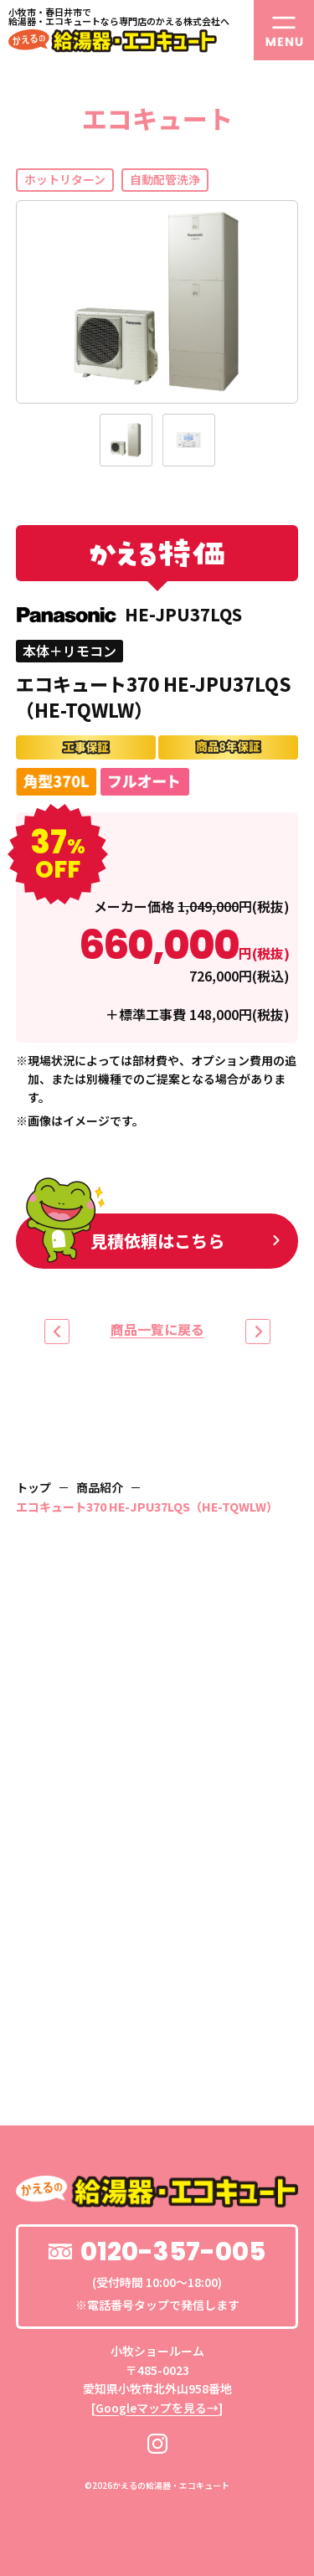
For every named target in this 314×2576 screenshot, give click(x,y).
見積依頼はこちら (125, 1238)
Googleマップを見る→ (157, 2407)
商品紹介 (99, 1487)
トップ (33, 1487)
